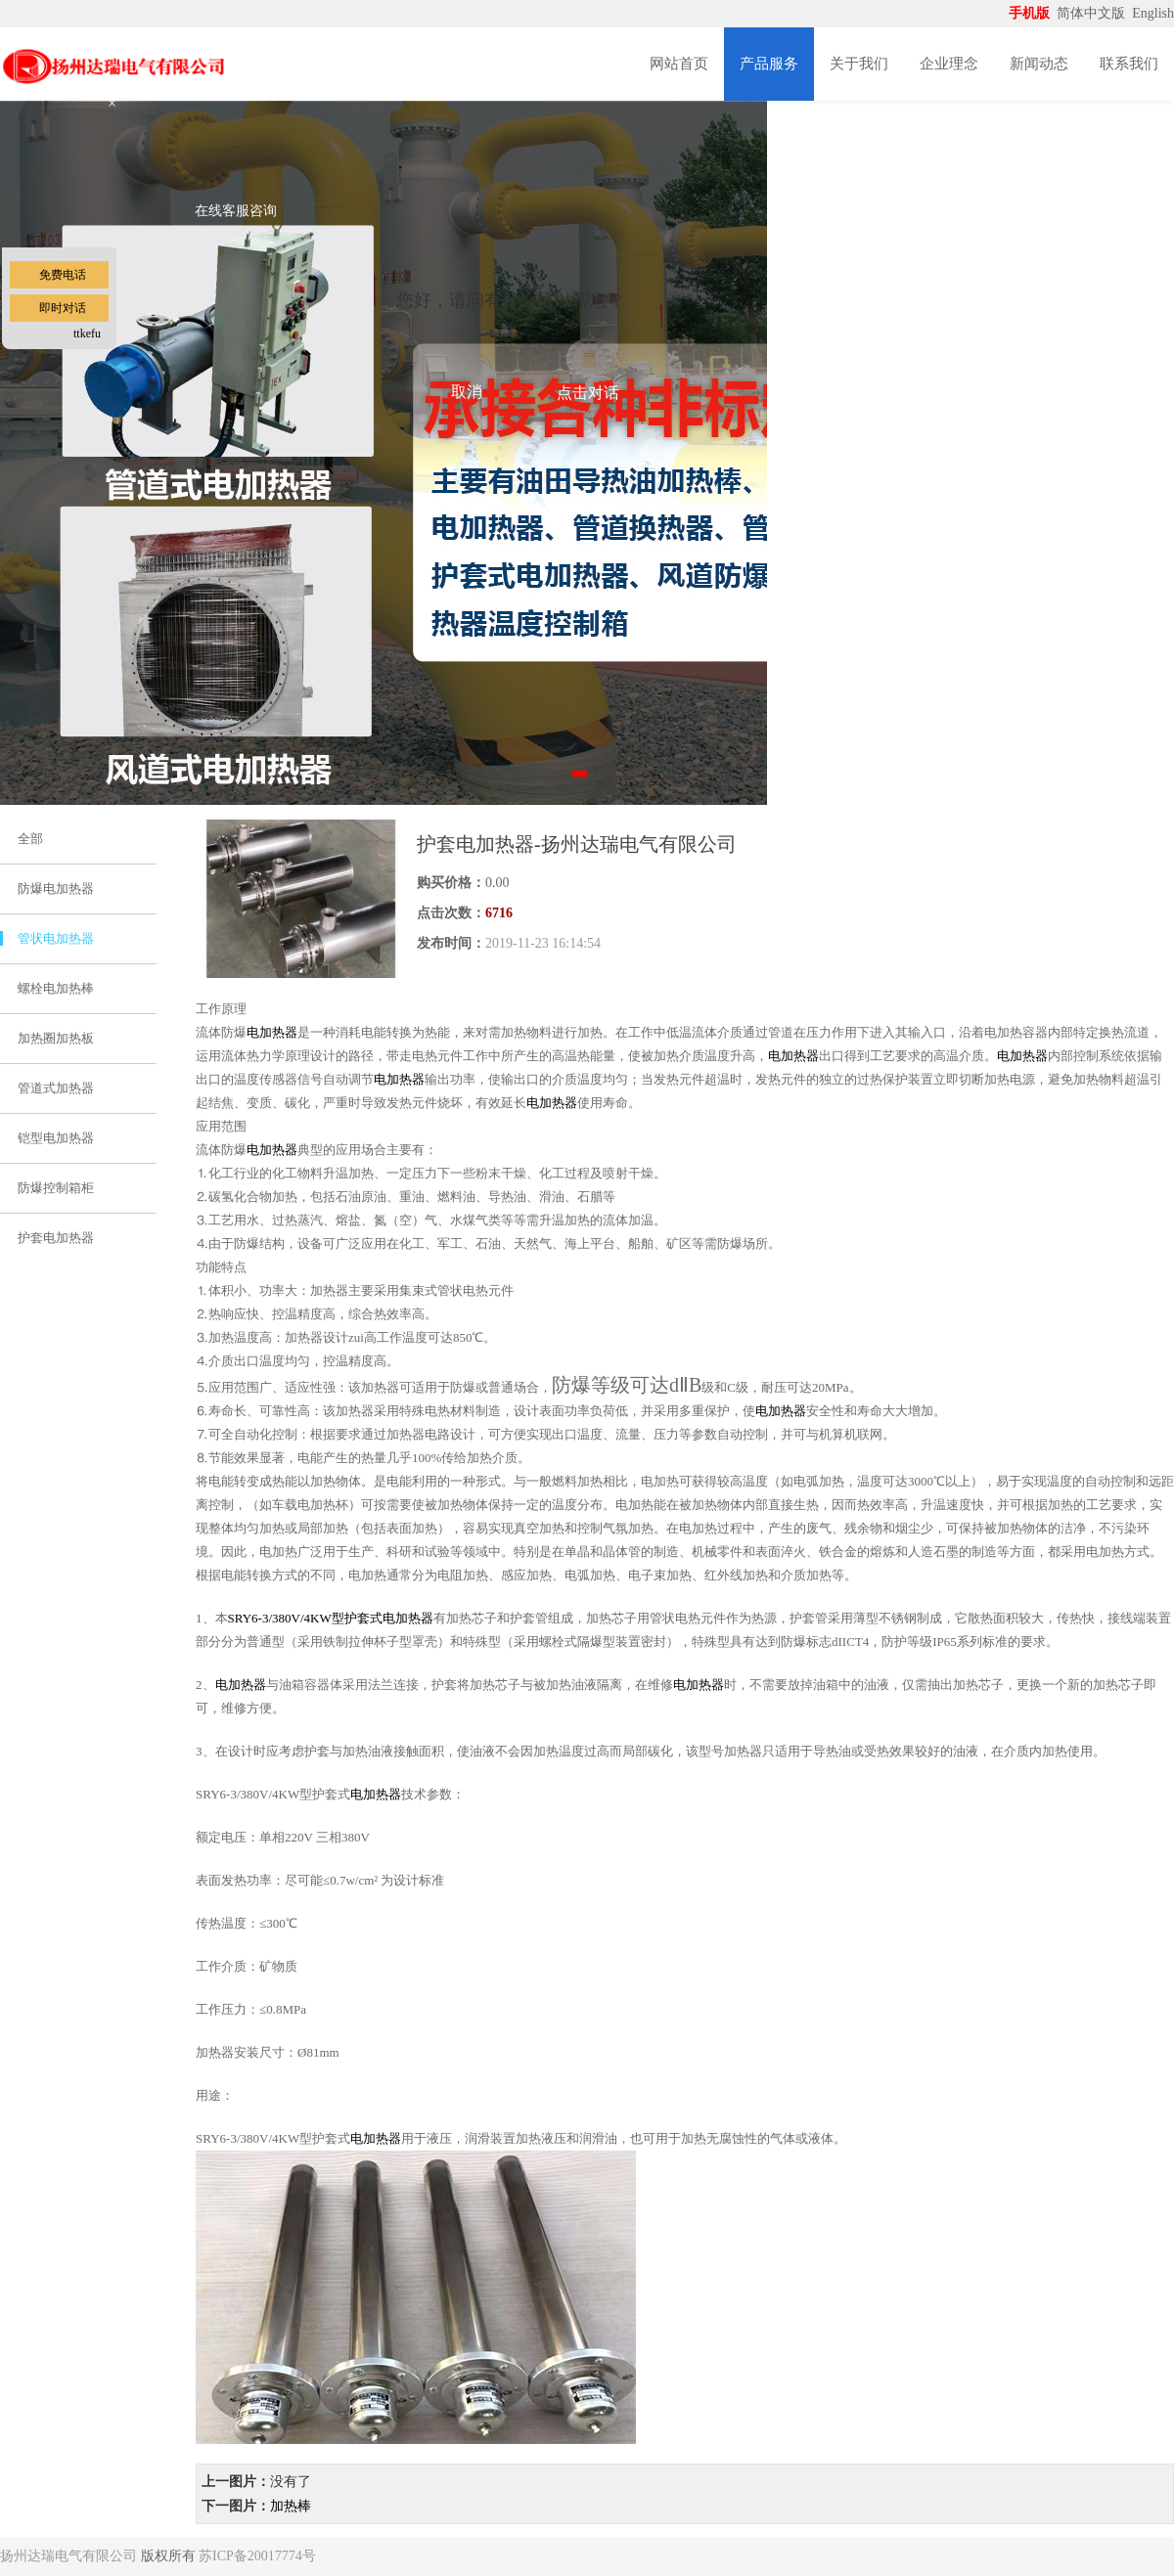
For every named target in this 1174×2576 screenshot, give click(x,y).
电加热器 (272, 1032)
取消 (466, 391)
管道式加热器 (56, 1088)
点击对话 (588, 392)
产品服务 (769, 63)
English (1153, 13)
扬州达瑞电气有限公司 (68, 2556)
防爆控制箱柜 (56, 1187)
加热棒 (290, 2506)
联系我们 (1129, 63)
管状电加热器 (56, 938)
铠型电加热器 (56, 1138)
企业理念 (949, 63)
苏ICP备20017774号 (257, 2556)
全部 (30, 838)
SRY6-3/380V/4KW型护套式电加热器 (330, 1618)
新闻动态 (1039, 63)
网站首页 (679, 63)
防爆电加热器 (56, 888)
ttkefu (87, 333)
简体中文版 (1093, 13)
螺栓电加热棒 (56, 988)
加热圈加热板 (56, 1038)
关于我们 (859, 63)
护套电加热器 (56, 1237)
